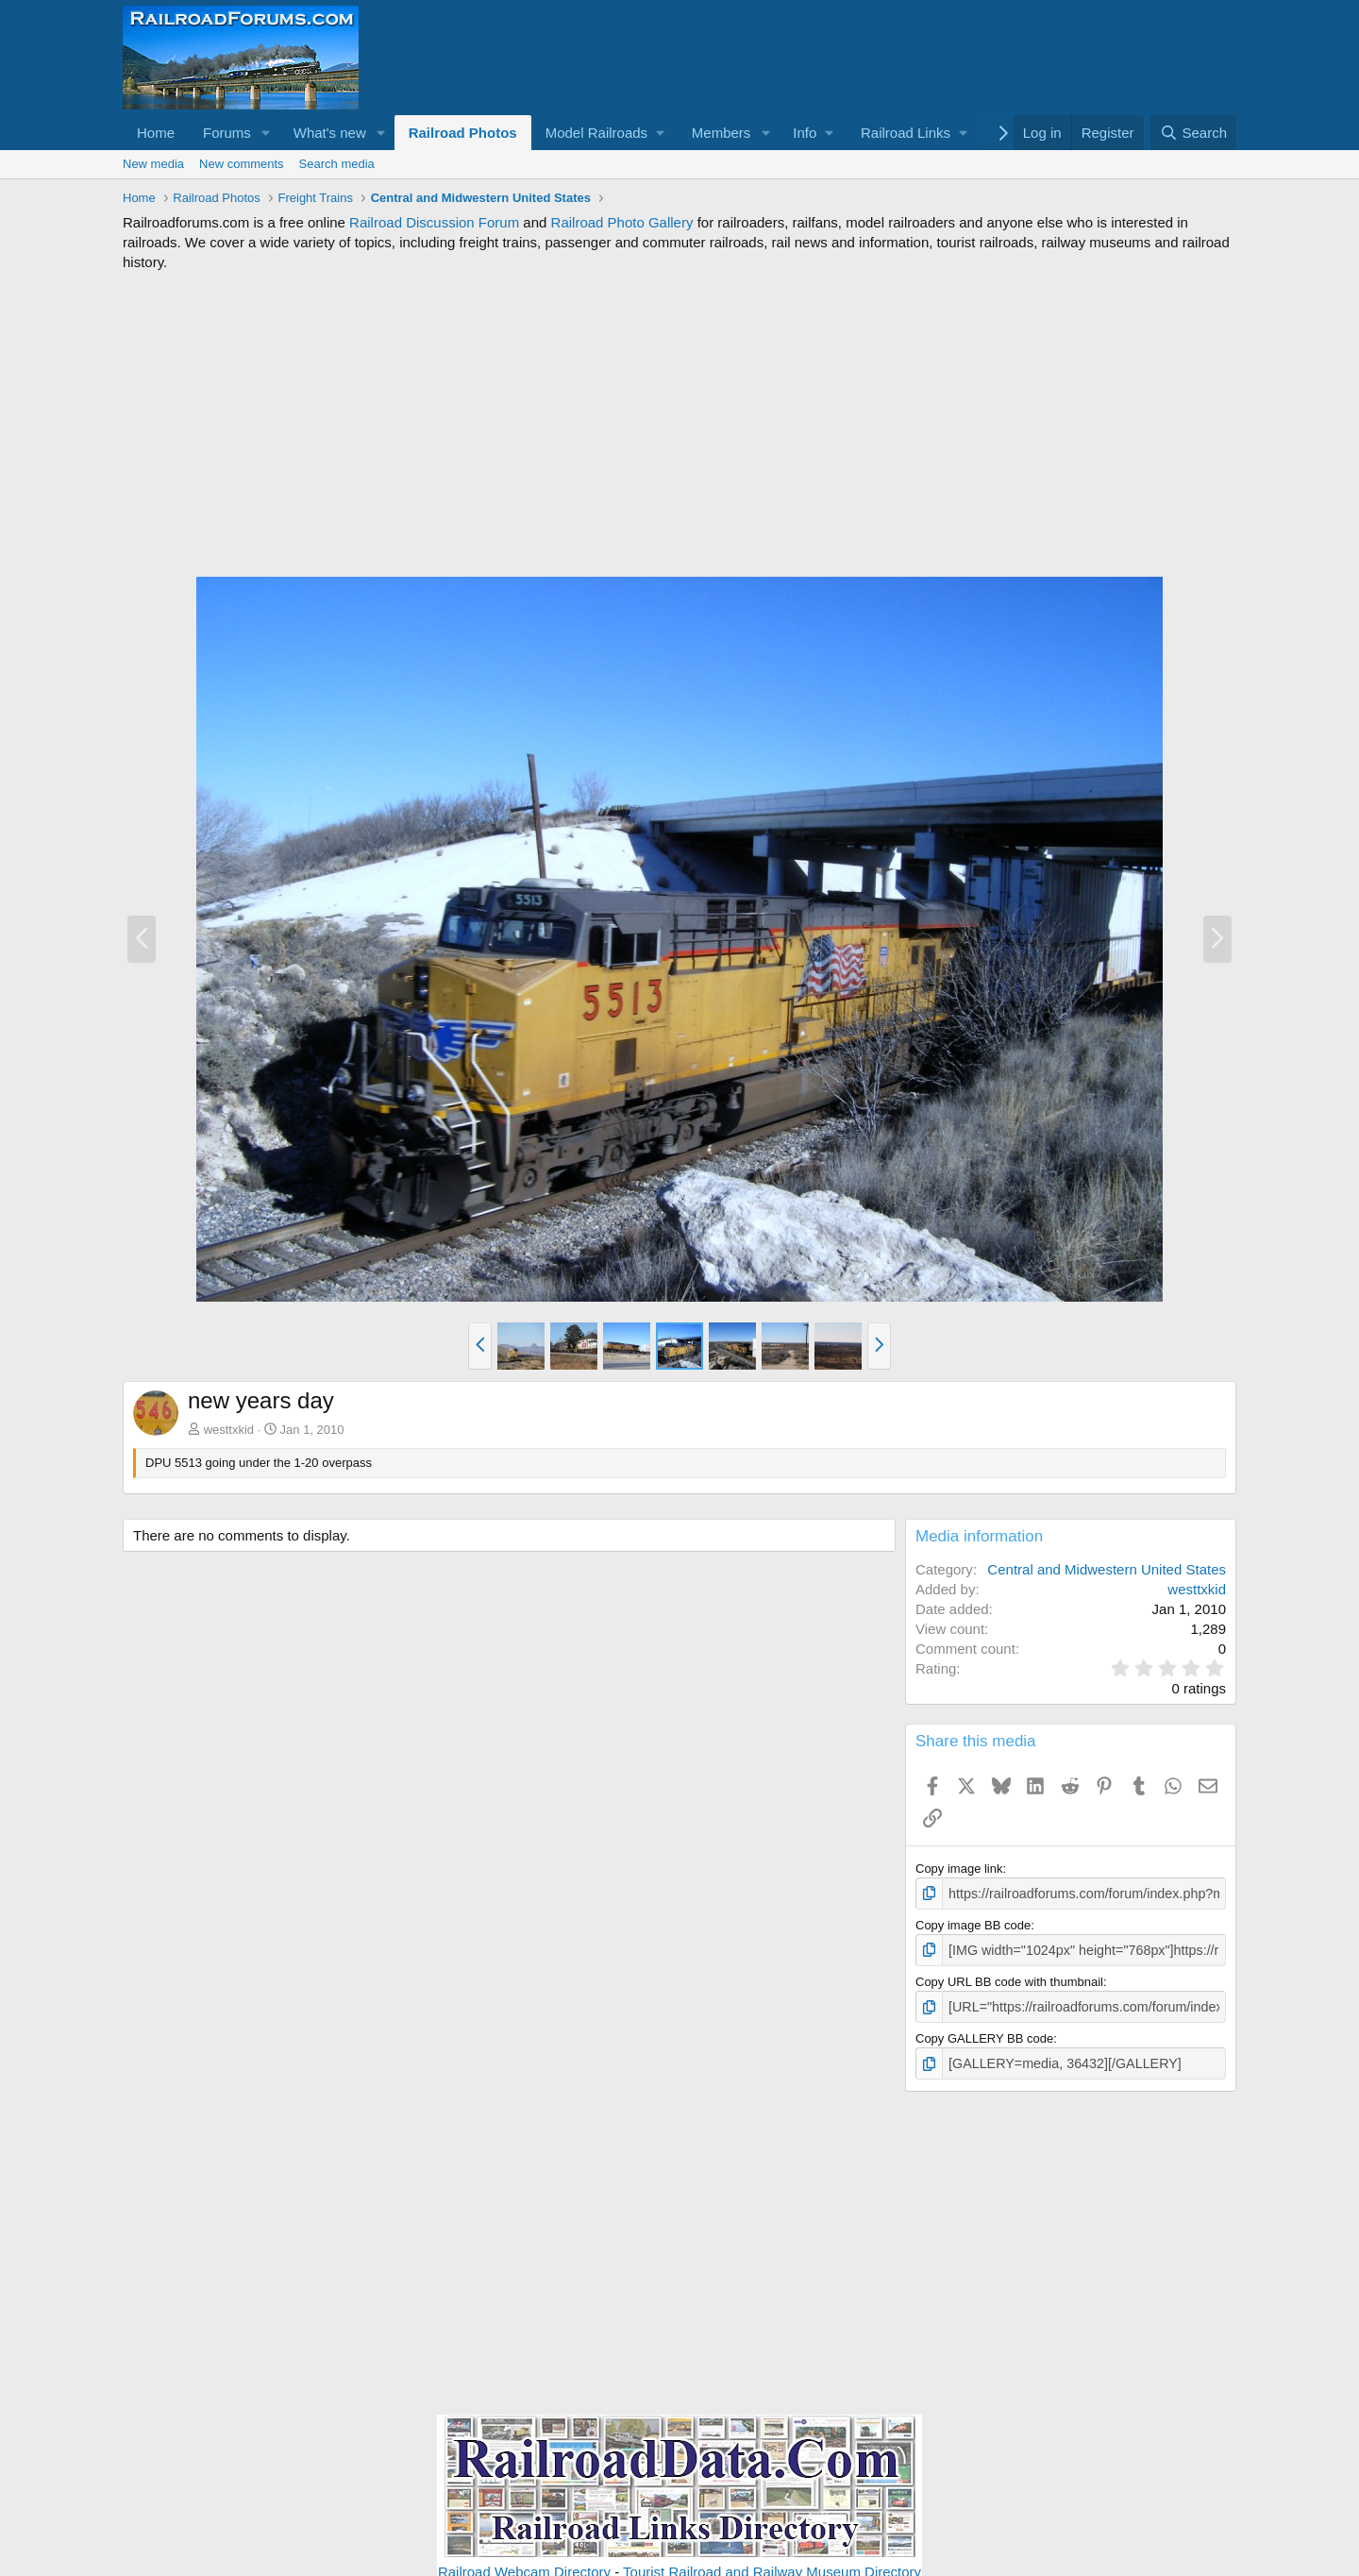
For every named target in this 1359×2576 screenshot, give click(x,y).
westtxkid (229, 1430)
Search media (337, 164)
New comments (241, 164)
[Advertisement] (679, 424)
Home (156, 133)
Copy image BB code (973, 1923)
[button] (266, 132)
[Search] (1193, 132)
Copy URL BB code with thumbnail (1009, 1978)
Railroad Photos (463, 133)
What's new (330, 133)
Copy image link (959, 1868)
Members (721, 133)
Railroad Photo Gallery (622, 222)
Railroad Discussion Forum (434, 222)
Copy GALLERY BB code (984, 2034)
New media (153, 164)
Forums (227, 133)
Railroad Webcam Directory (524, 2565)
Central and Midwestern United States (1106, 1569)
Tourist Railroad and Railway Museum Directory (772, 2565)
